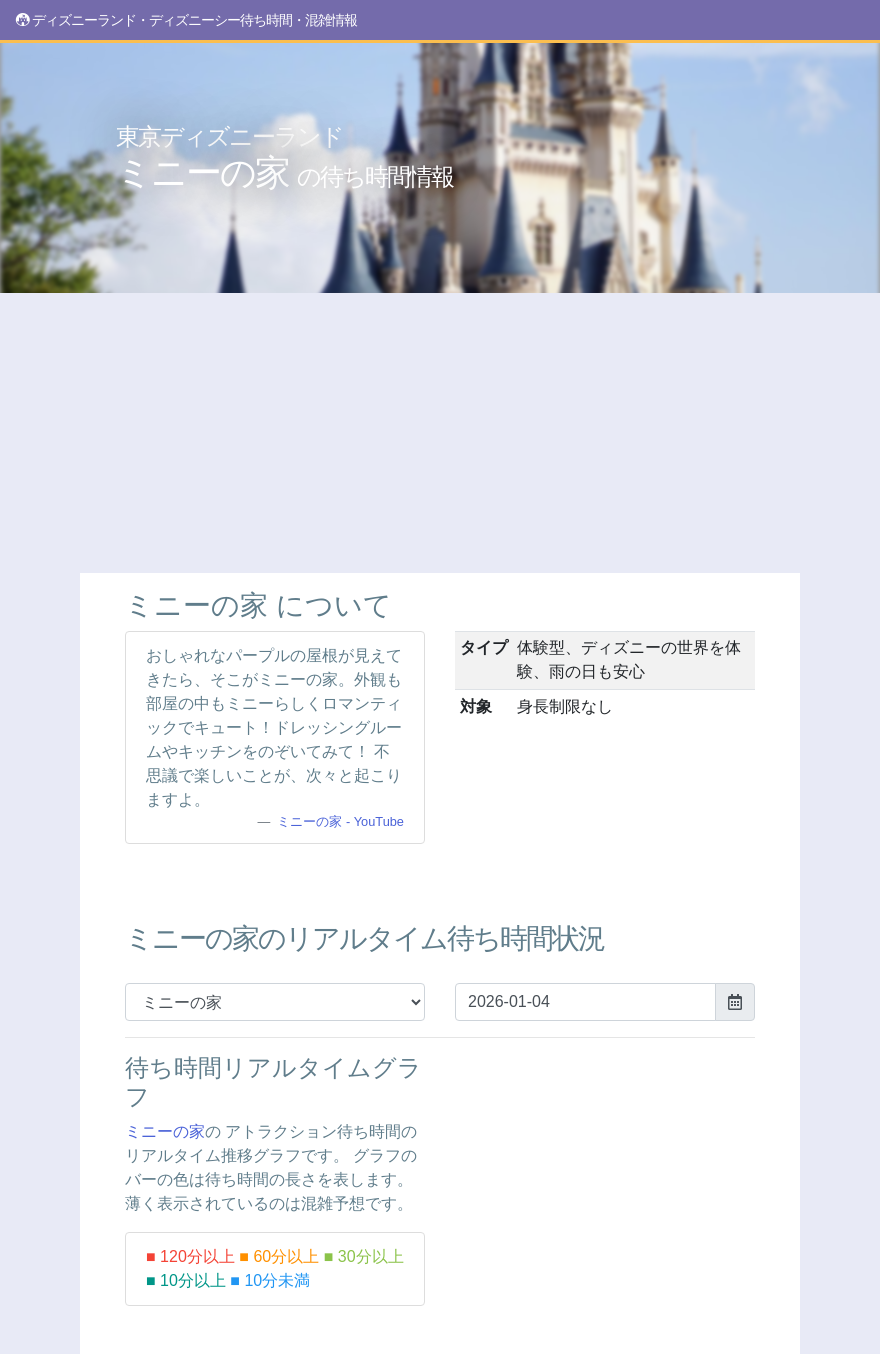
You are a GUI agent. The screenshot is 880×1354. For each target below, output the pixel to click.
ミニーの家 (284, 158)
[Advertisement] (440, 433)
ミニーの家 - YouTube (340, 821)
